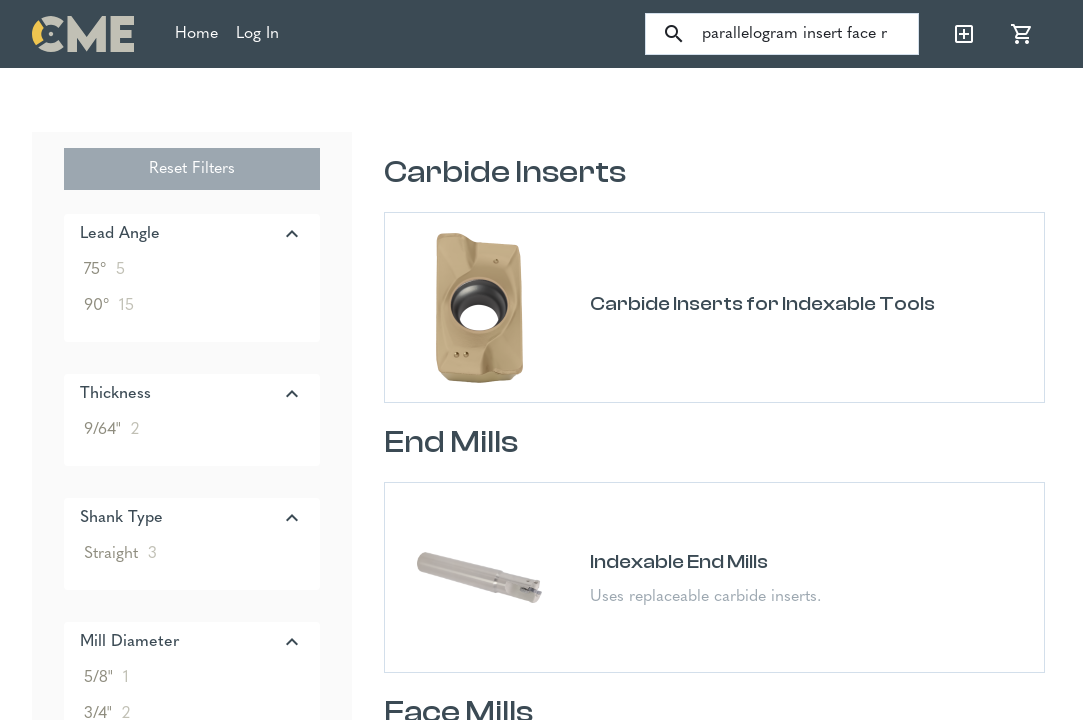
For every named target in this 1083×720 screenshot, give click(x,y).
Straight (120, 554)
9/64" (111, 430)
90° (109, 306)
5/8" (106, 678)
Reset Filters (192, 169)
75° (104, 270)
